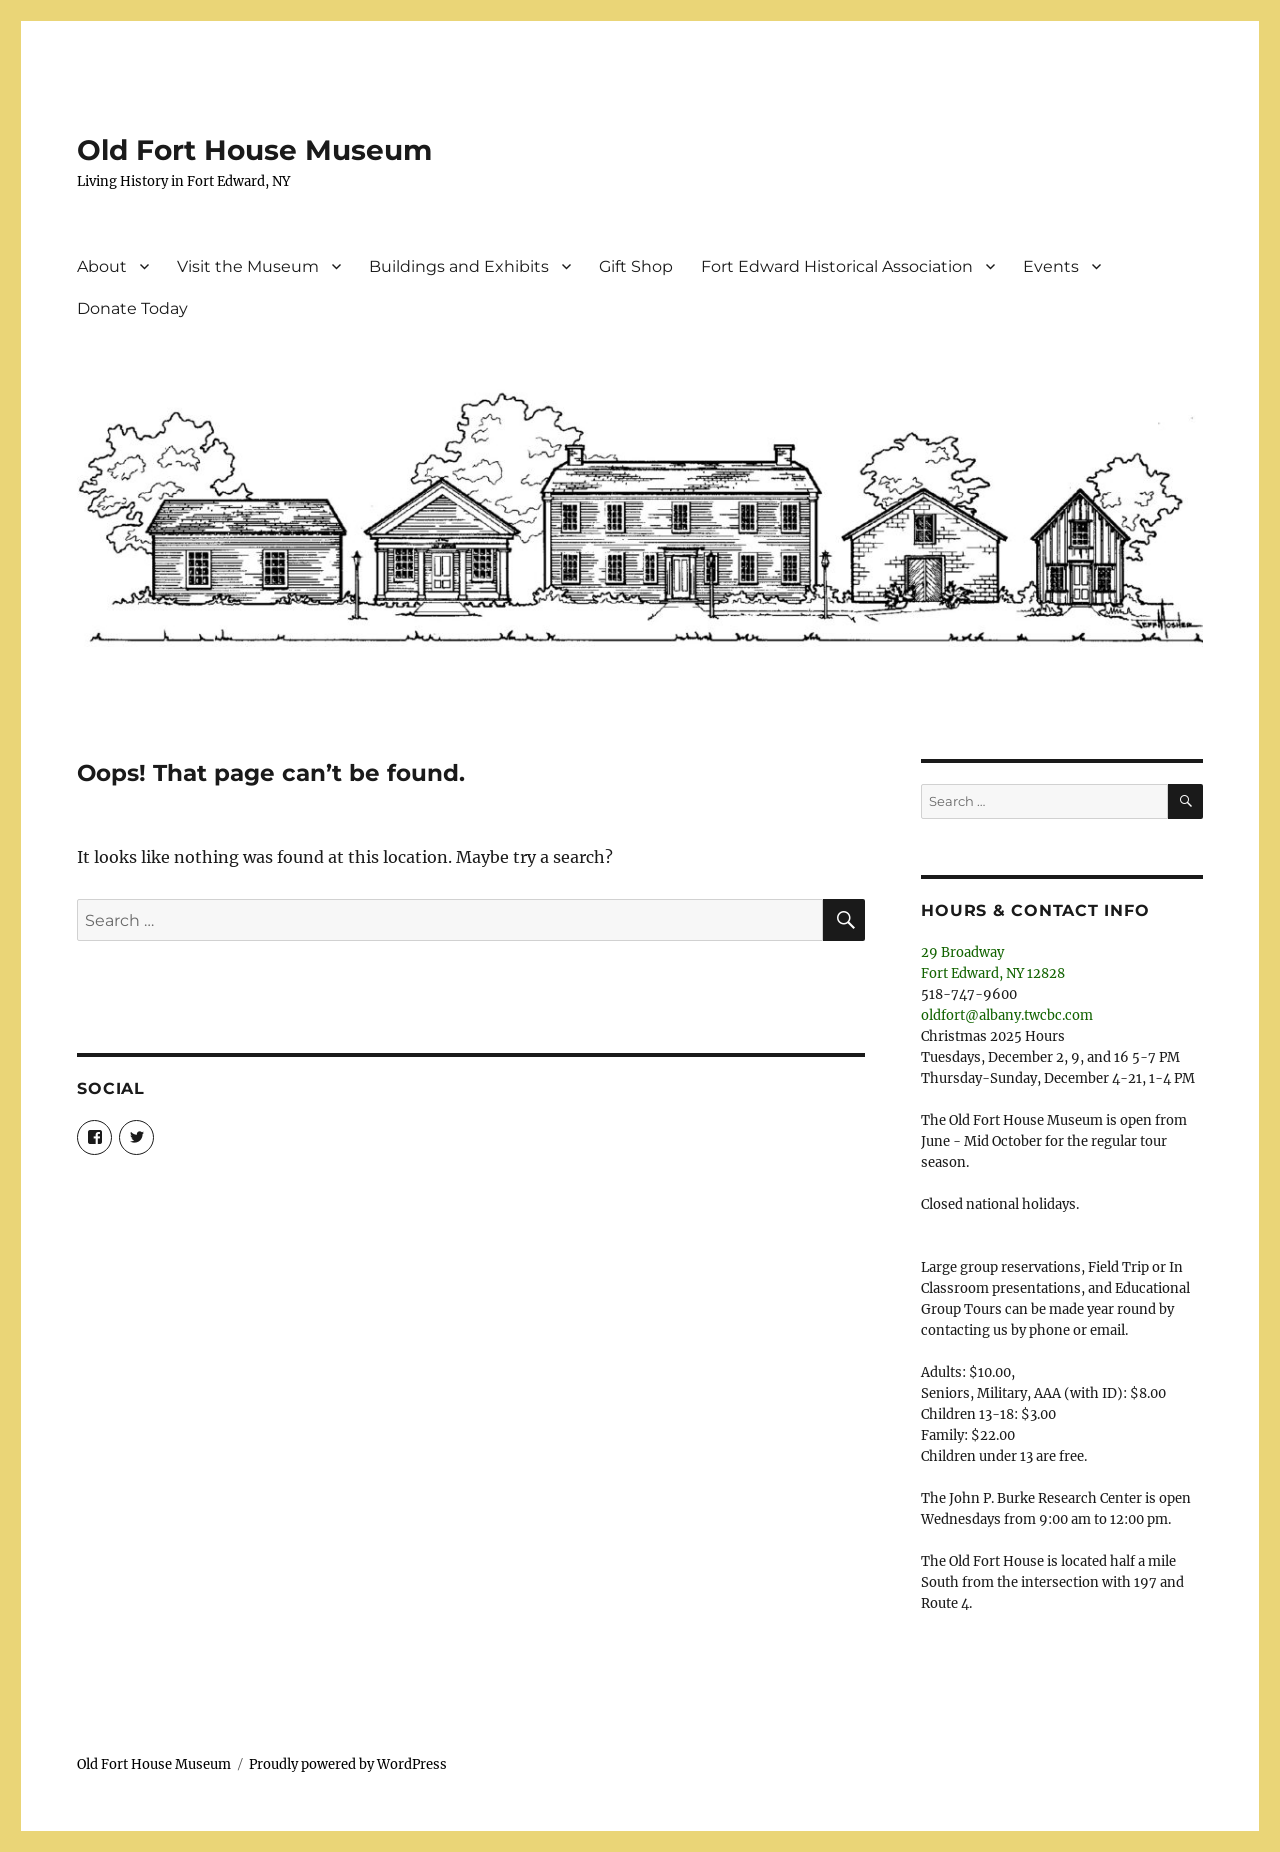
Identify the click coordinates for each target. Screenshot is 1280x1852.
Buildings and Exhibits (459, 266)
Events (1051, 266)
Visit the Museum (248, 266)
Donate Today (132, 308)
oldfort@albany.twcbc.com (1007, 1015)
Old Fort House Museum (254, 150)
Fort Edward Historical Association (837, 266)
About (102, 266)
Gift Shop (636, 266)
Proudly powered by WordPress (348, 1764)
